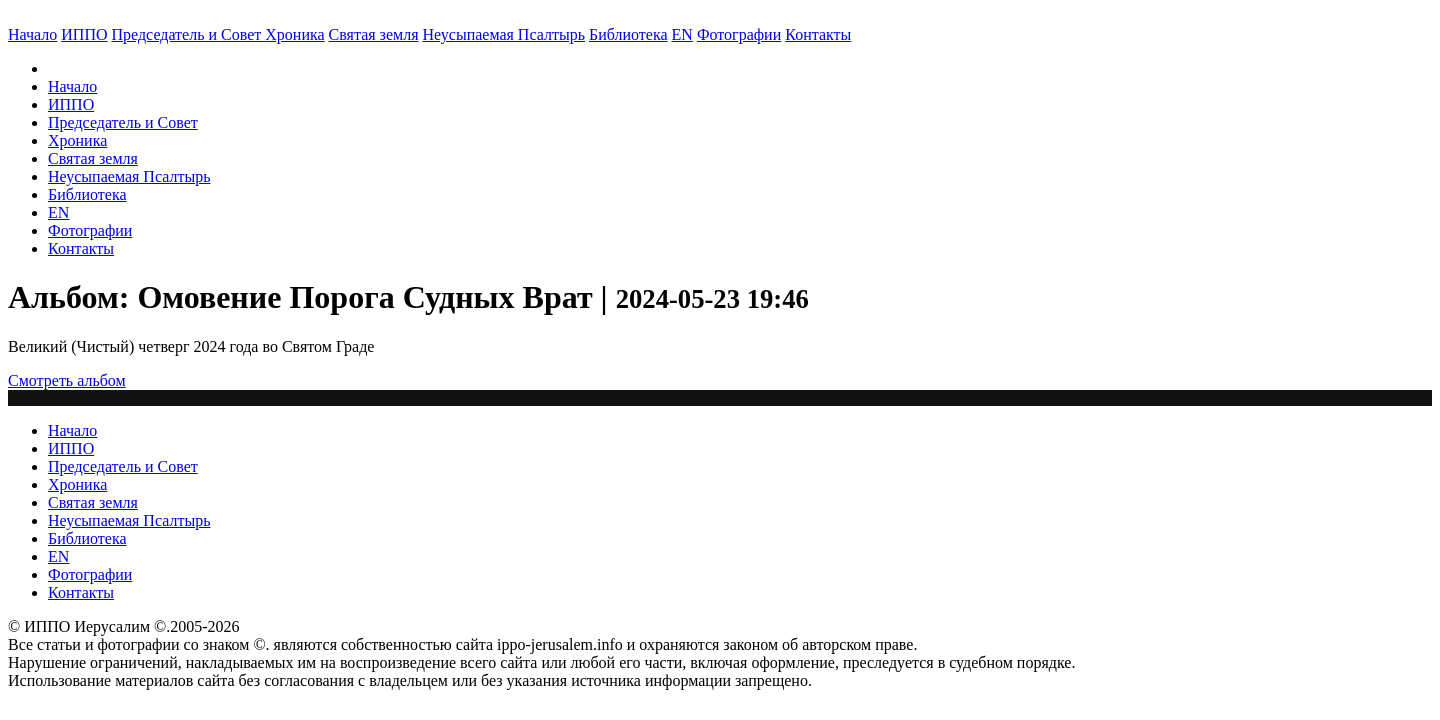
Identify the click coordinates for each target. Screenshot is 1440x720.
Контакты (81, 248)
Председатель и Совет (189, 34)
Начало (32, 34)
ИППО (84, 34)
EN (682, 34)
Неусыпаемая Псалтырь (504, 34)
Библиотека (628, 34)
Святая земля (374, 34)
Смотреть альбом (67, 380)
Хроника (294, 34)
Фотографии (90, 230)
